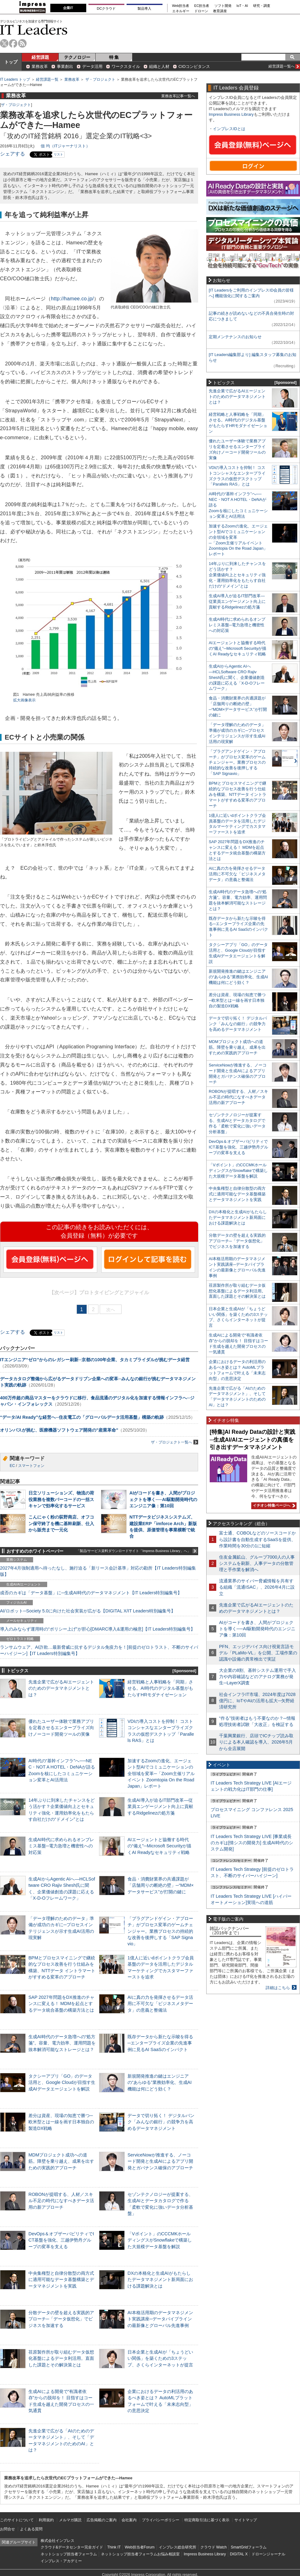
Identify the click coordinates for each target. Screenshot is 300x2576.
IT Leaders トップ (15, 79)
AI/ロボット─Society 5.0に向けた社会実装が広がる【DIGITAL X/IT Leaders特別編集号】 (87, 1610)
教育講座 (220, 11)
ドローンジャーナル (268, 2554)
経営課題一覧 (47, 79)
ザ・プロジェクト (100, 79)
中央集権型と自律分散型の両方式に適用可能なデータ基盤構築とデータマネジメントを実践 (61, 2279)
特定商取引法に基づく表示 (206, 2520)
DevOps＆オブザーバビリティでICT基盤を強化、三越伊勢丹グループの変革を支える (61, 2240)
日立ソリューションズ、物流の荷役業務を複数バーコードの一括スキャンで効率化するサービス (61, 1499)
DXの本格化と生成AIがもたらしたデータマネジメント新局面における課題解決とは (160, 2279)
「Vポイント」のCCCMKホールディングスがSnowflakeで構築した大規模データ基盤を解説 (160, 2240)
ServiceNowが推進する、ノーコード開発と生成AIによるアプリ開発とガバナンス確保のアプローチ (160, 2161)
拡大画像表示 (24, 700)
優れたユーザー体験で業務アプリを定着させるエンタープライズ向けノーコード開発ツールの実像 (61, 1727)
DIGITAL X (239, 2554)
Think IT (114, 2547)
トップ (11, 61)
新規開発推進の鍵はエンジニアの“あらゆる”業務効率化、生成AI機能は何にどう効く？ (160, 2082)
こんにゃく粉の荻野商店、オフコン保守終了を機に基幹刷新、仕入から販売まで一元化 (61, 1523)
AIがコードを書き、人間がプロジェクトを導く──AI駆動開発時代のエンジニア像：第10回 (163, 1499)
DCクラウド (106, 8)
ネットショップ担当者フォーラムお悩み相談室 (140, 2554)
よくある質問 (31, 2529)
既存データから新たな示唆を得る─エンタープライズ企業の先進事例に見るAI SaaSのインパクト (160, 2043)
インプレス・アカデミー (61, 2561)
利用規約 (46, 2520)
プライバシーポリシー (160, 2520)
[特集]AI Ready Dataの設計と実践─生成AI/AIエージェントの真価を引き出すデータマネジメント (252, 1439)
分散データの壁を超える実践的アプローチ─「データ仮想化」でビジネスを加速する (61, 2319)
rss (22, 43)
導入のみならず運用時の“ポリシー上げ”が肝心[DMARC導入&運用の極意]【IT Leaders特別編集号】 (97, 1629)
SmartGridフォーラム (249, 2547)
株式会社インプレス (57, 2540)
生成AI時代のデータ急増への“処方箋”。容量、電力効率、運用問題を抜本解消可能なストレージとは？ (62, 2043)
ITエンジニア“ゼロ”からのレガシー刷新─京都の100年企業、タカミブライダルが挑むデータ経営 (95, 1359)
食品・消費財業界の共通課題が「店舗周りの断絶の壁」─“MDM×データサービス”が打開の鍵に (161, 1885)
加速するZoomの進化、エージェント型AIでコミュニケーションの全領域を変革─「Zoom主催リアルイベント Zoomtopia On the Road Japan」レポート (161, 1773)
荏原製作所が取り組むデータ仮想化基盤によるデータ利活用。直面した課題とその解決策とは (61, 2358)
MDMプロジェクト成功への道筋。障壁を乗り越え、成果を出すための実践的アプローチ (61, 2161)
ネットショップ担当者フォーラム (69, 2554)
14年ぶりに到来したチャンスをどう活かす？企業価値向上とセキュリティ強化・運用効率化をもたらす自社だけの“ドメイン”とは (237, 574)
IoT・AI (242, 6)
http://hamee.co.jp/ (72, 298)
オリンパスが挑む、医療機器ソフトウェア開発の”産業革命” (59, 1430)
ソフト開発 (223, 6)
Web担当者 (180, 6)
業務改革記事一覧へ (178, 96)
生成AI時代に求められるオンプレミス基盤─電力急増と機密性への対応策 (61, 1846)
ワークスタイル (126, 66)
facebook (13, 43)
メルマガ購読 (70, 2520)
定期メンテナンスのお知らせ (235, 336)
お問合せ (7, 2529)
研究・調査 (261, 6)
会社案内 (129, 2520)
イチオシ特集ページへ (273, 1505)
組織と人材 (159, 66)
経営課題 (40, 57)
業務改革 (40, 66)
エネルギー (180, 11)
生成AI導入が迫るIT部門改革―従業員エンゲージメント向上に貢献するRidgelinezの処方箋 (160, 1806)
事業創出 (65, 66)
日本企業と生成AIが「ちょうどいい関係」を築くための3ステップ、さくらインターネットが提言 (160, 2358)
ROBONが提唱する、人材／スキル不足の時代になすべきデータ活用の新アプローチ (61, 2200)
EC (12, 1466)
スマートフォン (31, 1466)
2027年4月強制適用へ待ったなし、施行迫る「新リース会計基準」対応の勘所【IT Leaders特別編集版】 (98, 1571)
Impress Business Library (231, 114)
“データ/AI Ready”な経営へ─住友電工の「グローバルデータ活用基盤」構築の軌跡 (82, 1417)
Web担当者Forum (139, 2547)
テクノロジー (77, 57)
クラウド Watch (213, 2547)
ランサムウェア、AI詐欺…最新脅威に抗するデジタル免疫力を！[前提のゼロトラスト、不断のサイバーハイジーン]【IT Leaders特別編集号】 (99, 1650)
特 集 (114, 57)
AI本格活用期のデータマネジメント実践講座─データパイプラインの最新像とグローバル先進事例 (160, 2319)
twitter (4, 43)
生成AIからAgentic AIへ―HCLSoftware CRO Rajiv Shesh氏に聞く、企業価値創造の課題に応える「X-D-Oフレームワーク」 (237, 677)
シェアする (12, 153)
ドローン (201, 11)
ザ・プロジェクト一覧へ (174, 1442)
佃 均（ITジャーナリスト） (65, 146)
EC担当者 (201, 6)
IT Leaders (34, 29)
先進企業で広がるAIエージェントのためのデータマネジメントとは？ (61, 1688)
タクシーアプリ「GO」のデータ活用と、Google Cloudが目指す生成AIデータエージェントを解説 (61, 2082)
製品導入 (144, 8)
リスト (58, 154)
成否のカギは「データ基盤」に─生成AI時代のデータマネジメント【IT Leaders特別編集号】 (91, 1592)
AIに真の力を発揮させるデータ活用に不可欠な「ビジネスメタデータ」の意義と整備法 (160, 2003)
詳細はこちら (278, 1987)
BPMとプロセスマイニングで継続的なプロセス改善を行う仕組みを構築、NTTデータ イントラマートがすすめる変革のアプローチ (237, 794)
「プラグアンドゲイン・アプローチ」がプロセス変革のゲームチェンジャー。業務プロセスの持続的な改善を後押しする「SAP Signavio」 (160, 1931)
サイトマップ (245, 2520)
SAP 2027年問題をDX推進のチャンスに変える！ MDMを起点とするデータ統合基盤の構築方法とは (61, 2003)
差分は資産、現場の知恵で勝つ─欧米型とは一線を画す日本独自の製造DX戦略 (61, 2122)
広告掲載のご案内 (102, 2520)
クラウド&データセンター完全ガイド (72, 2547)
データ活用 (92, 66)
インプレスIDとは (229, 128)
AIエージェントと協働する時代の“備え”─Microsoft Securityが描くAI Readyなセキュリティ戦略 (159, 1846)
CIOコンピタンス (194, 66)
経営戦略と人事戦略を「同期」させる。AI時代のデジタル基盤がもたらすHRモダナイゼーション (160, 1688)
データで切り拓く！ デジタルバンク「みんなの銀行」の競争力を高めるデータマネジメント (161, 2122)
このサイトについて (17, 2520)
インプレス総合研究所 (177, 2547)
